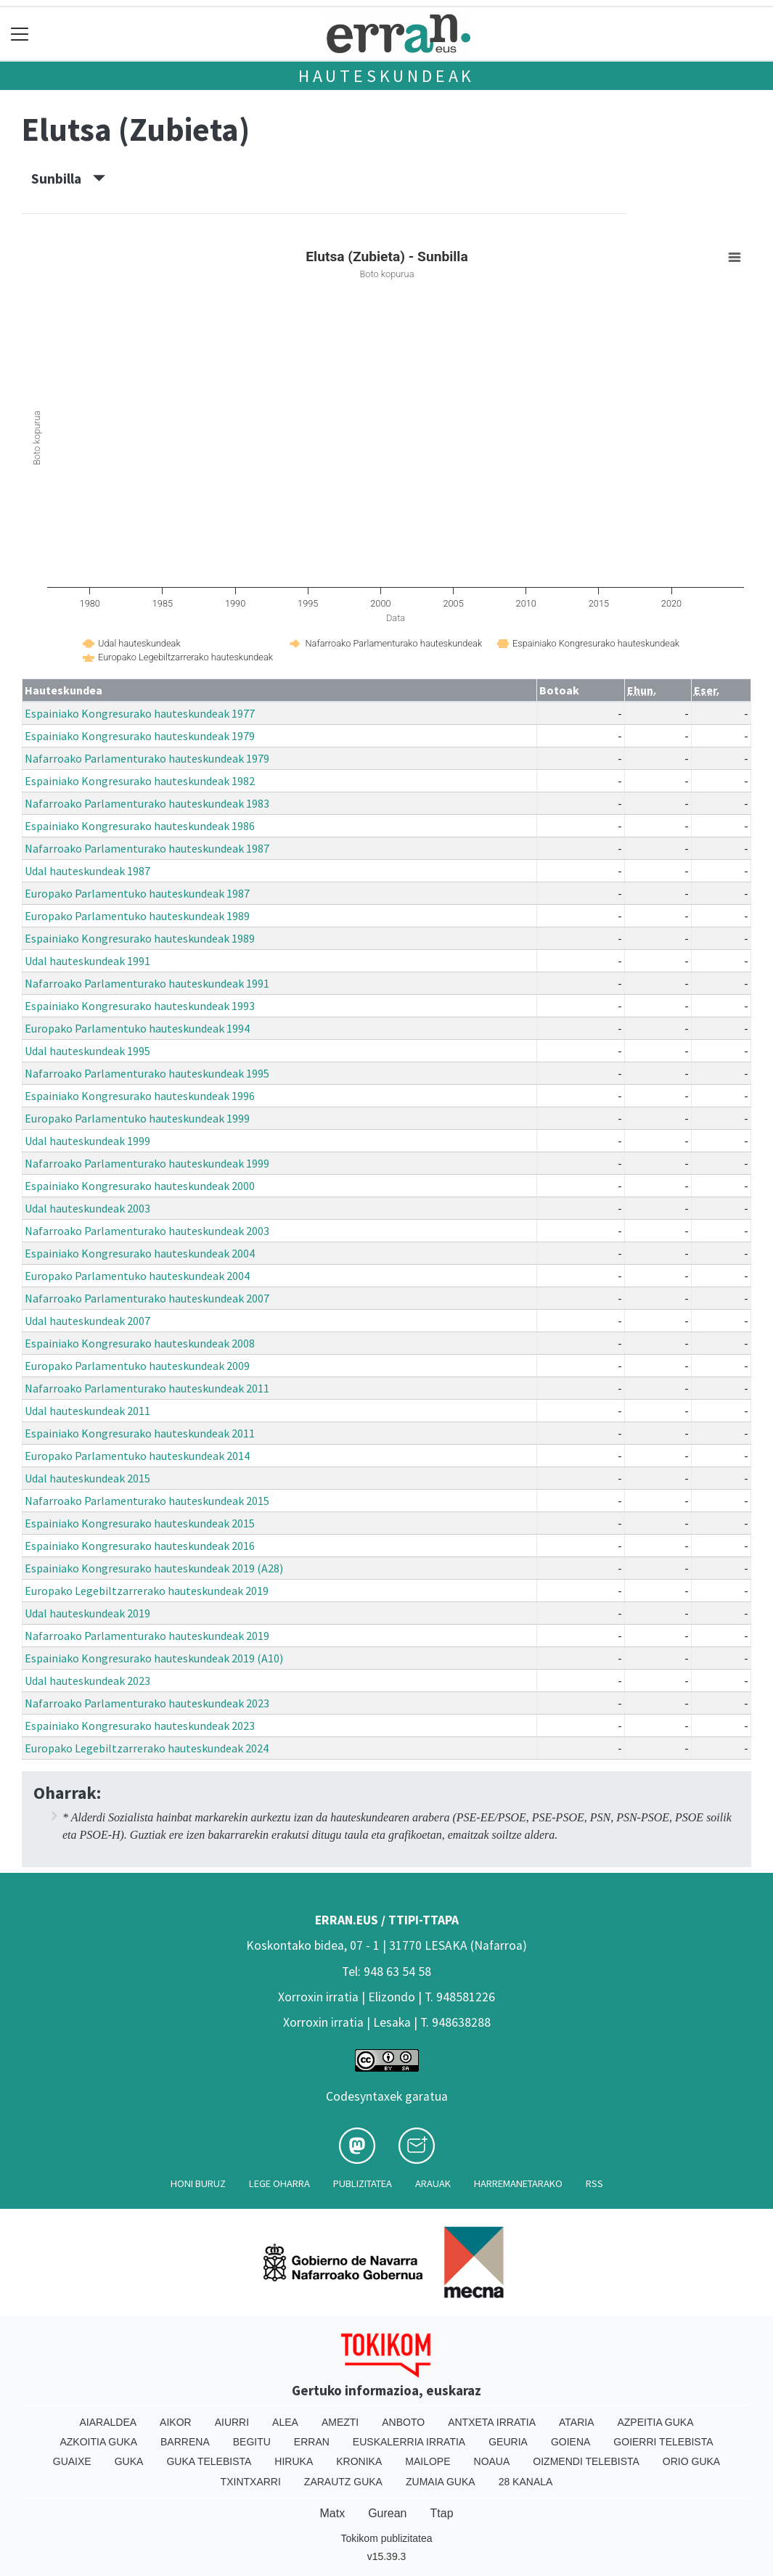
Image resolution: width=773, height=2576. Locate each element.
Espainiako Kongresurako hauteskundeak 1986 (140, 826)
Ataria (576, 2422)
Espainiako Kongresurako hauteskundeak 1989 (140, 938)
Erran (312, 2442)
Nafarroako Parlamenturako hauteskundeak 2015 (147, 1500)
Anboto (403, 2422)
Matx (332, 2513)
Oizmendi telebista (586, 2461)
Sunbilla (68, 178)
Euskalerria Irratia (409, 2442)
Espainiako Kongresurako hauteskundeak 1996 (140, 1095)
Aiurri (232, 2422)
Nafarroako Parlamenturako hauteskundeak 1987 (147, 848)
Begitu (252, 2442)
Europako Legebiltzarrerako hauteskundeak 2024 (147, 1748)
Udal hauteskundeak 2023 (87, 1680)
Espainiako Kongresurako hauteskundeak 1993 (140, 1005)
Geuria (508, 2442)
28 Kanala (526, 2481)
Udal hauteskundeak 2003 (87, 1208)
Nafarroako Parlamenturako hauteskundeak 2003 (147, 1230)
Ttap (442, 2513)
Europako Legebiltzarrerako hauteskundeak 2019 (147, 1590)
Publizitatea (362, 2183)
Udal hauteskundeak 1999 (87, 1140)
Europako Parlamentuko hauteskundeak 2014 (137, 1455)
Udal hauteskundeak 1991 (87, 960)
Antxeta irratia (492, 2422)
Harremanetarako (518, 2183)
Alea (285, 2422)
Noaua (492, 2461)
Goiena (570, 2442)
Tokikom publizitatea (386, 2538)
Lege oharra (279, 2183)
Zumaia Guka (440, 2481)
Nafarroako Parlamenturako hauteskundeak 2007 (147, 1298)
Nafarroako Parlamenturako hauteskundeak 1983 (147, 803)
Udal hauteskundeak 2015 (87, 1478)
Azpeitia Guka (655, 2422)
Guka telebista (208, 2461)
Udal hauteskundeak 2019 (87, 1613)
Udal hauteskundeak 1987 (87, 871)
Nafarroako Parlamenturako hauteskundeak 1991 (147, 983)
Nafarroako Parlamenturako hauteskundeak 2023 (147, 1703)
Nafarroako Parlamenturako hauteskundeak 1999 (147, 1163)
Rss (594, 2183)
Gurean (387, 2513)
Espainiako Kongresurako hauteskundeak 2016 (140, 1545)
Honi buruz (198, 2183)
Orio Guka (691, 2461)
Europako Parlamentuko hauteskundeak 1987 (137, 893)
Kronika (359, 2461)
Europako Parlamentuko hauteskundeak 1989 (137, 915)
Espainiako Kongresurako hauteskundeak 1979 (140, 736)
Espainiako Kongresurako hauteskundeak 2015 (140, 1523)
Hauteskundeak (386, 76)
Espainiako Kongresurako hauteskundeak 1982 (140, 781)
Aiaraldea (107, 2422)
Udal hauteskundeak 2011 (87, 1410)
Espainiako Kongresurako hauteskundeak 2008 (140, 1343)
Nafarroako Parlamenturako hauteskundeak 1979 (147, 758)
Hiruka (293, 2461)
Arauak (433, 2183)
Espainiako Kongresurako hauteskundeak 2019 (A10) (154, 1658)
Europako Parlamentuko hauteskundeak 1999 (137, 1118)
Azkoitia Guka (98, 2442)
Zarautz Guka (343, 2481)
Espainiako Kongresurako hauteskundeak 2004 (140, 1253)
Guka (129, 2461)
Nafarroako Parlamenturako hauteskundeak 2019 (147, 1635)
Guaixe (72, 2461)
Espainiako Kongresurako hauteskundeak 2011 (140, 1433)
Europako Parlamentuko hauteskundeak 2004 (137, 1275)
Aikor (176, 2422)
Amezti (340, 2422)
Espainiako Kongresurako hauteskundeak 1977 (140, 713)
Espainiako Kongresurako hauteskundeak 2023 (140, 1725)
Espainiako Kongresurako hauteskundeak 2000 (140, 1185)
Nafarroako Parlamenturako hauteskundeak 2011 (147, 1388)
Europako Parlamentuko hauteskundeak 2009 (137, 1365)
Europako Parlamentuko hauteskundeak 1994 (137, 1028)
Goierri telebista (663, 2442)
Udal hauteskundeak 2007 (87, 1320)
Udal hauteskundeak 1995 (87, 1050)
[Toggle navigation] (20, 33)
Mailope (427, 2461)
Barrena (185, 2442)
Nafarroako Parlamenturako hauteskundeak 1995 (147, 1073)
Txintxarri (251, 2481)
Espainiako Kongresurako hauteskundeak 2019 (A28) (154, 1568)
